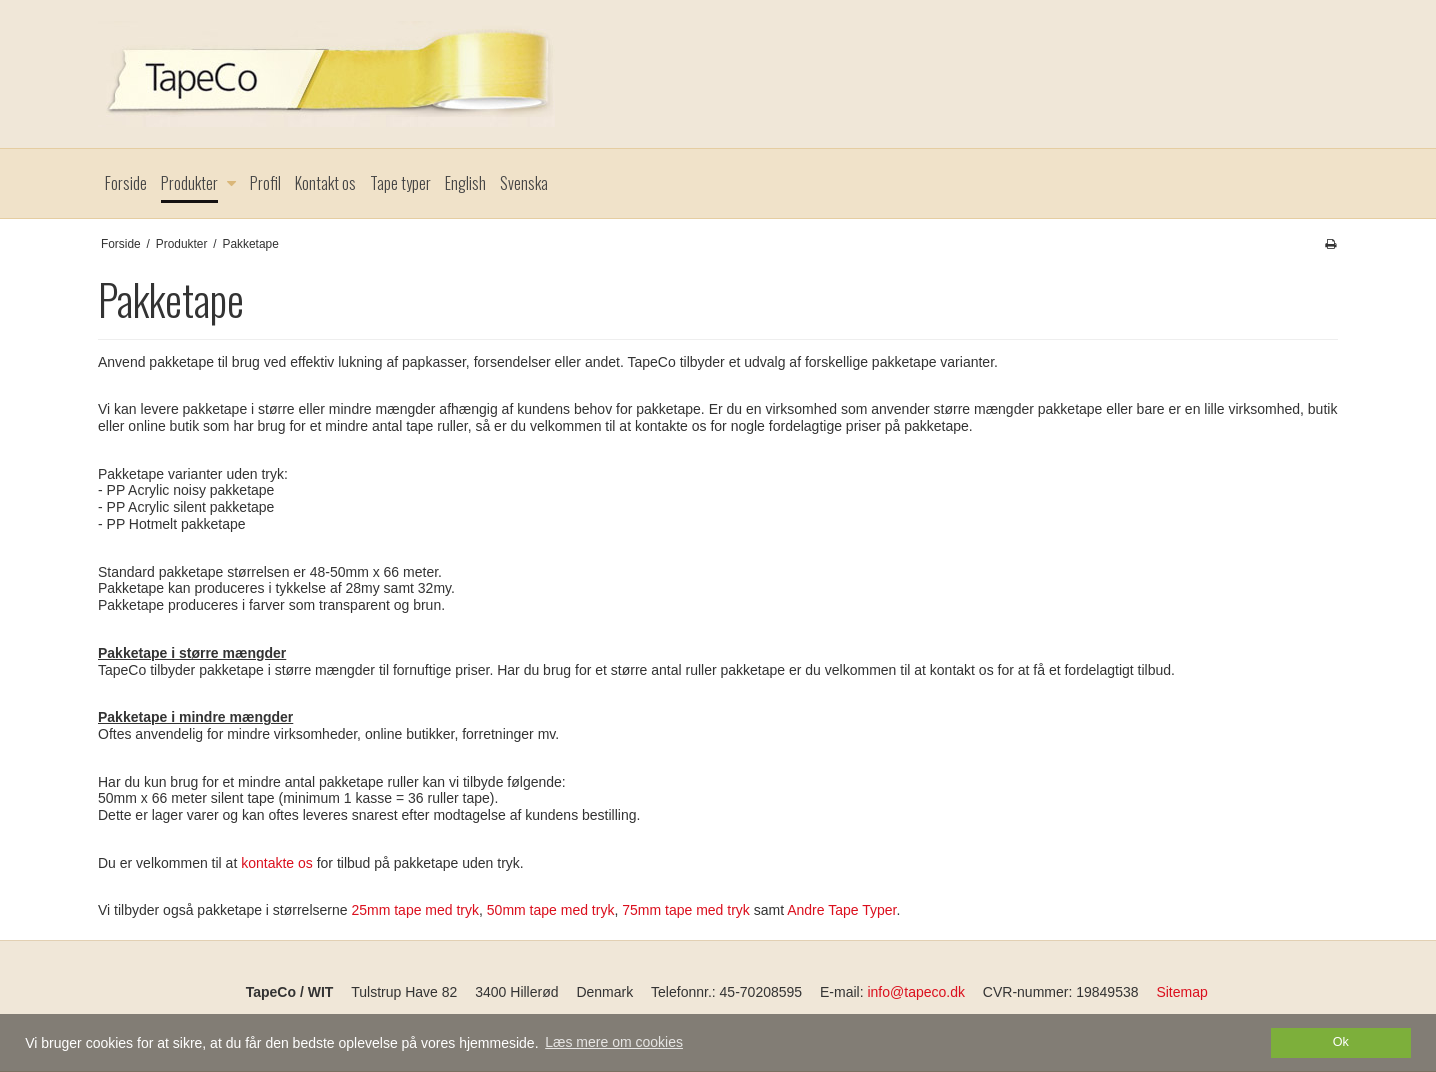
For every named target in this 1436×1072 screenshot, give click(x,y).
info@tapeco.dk (916, 992)
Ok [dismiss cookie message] (1341, 1042)
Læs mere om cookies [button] (614, 1042)
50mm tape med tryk (551, 910)
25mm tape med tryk (415, 910)
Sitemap (1181, 992)
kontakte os (277, 863)
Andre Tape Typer (841, 910)
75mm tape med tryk (686, 910)
